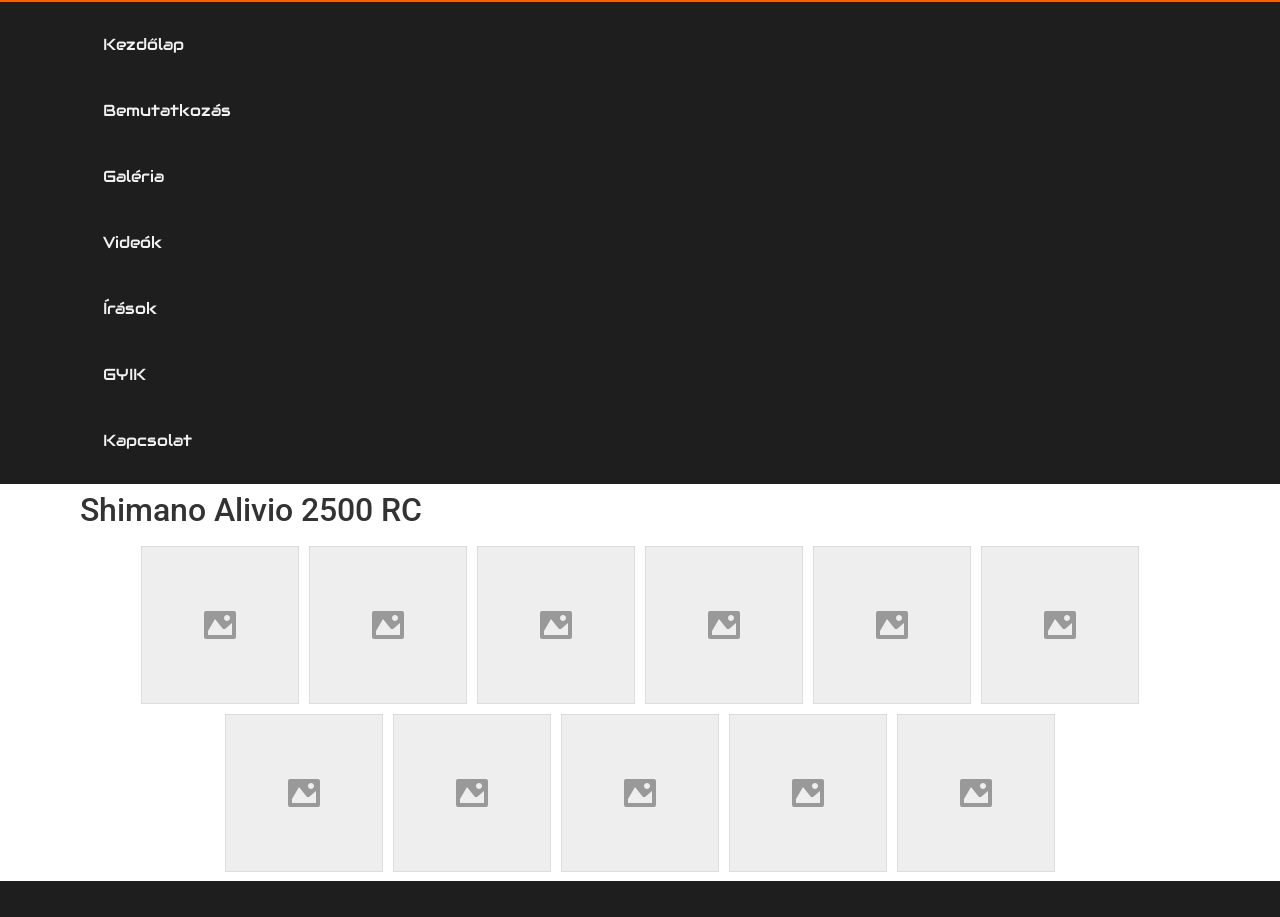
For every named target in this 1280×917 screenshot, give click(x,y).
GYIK (959, 44)
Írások (825, 44)
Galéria (535, 44)
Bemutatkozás (355, 44)
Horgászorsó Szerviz (197, 575)
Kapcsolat (1112, 44)
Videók (681, 44)
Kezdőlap (163, 44)
